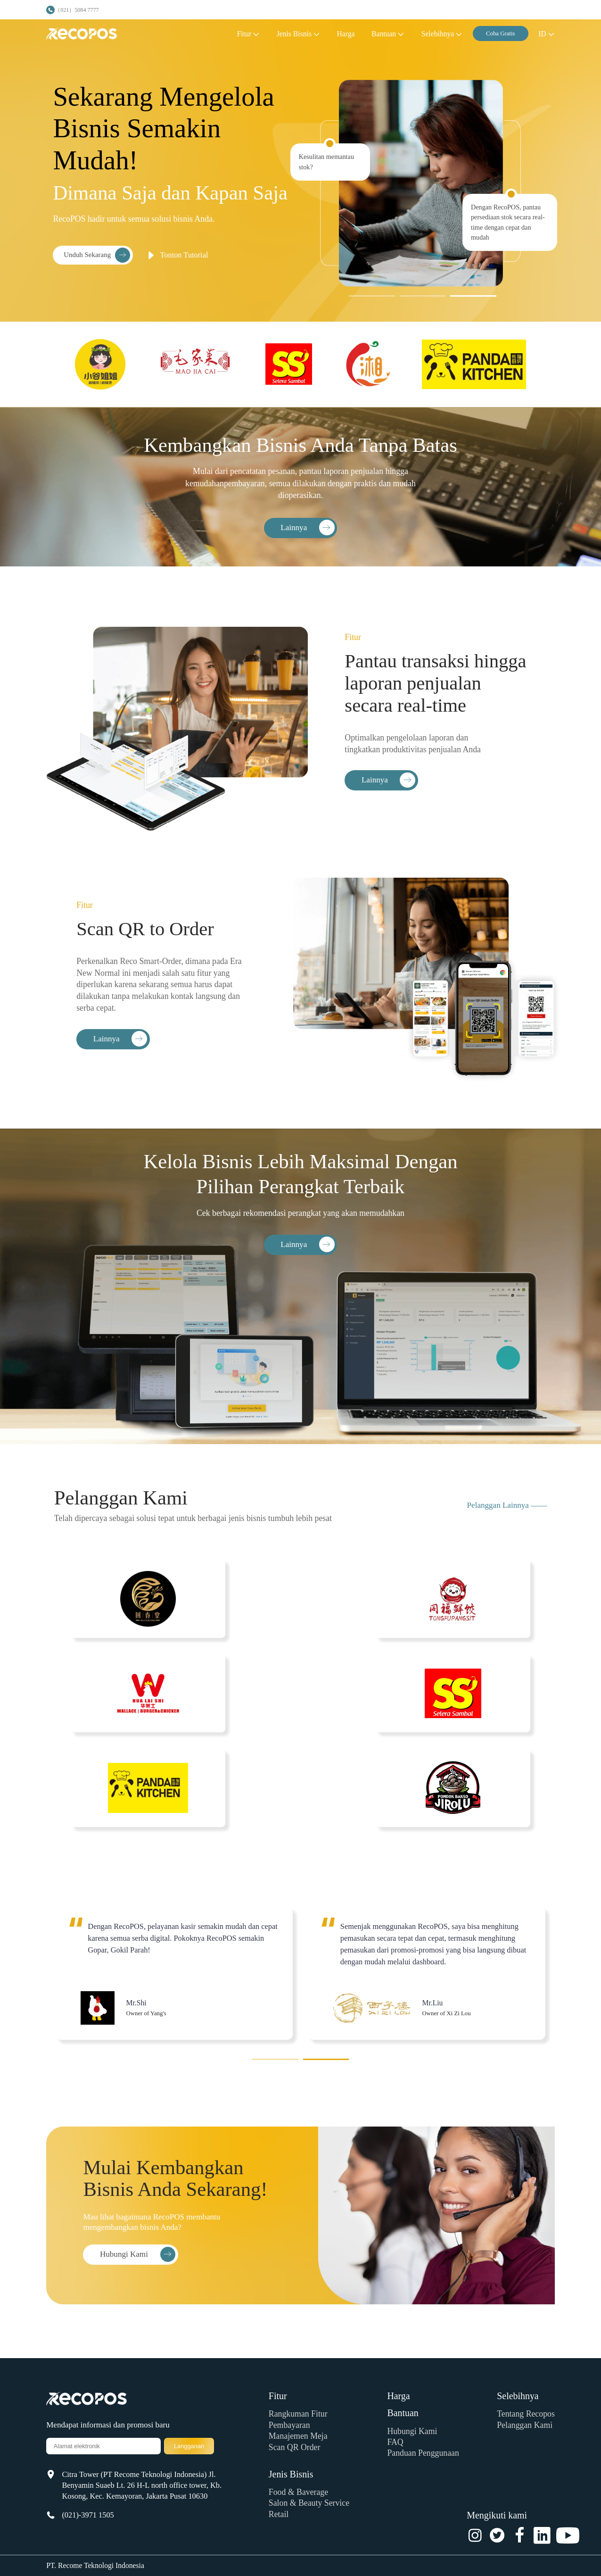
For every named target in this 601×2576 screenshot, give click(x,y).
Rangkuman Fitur (298, 2413)
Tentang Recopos (526, 2413)
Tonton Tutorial (175, 255)
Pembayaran (289, 2425)
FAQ (395, 2442)
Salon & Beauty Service (309, 2503)
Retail (278, 2514)
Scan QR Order (295, 2447)
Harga (398, 2396)
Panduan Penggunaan (423, 2453)
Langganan (189, 2446)
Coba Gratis (500, 33)
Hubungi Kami (412, 2431)
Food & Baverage (298, 2492)
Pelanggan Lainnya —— (507, 1505)
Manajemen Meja (298, 2436)
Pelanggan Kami (524, 2425)
